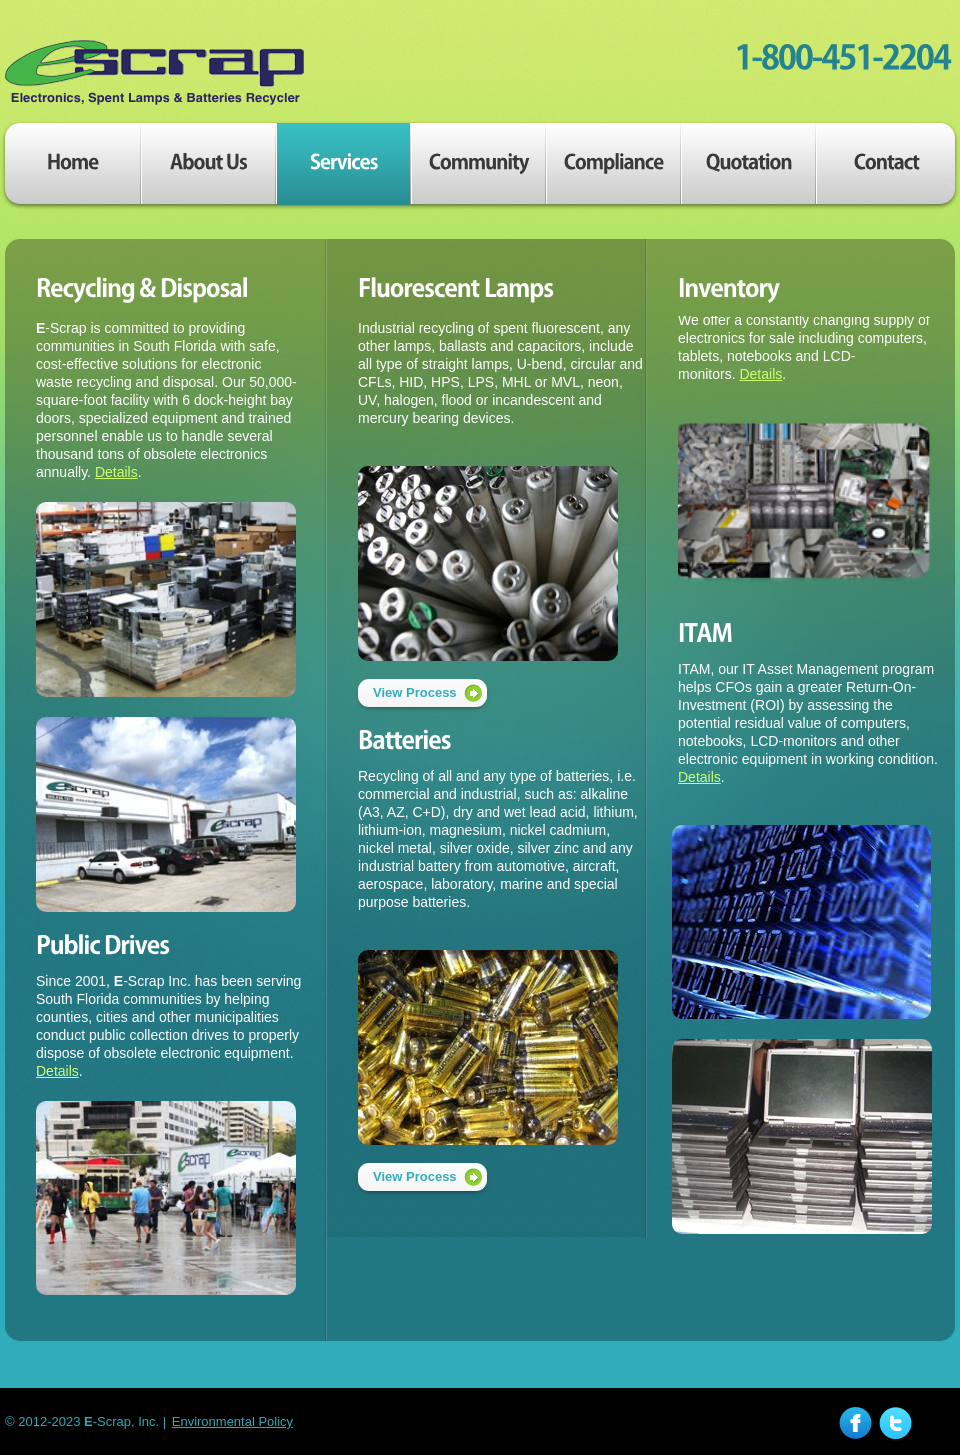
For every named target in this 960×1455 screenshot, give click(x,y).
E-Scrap (155, 73)
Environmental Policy (232, 1421)
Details (116, 472)
